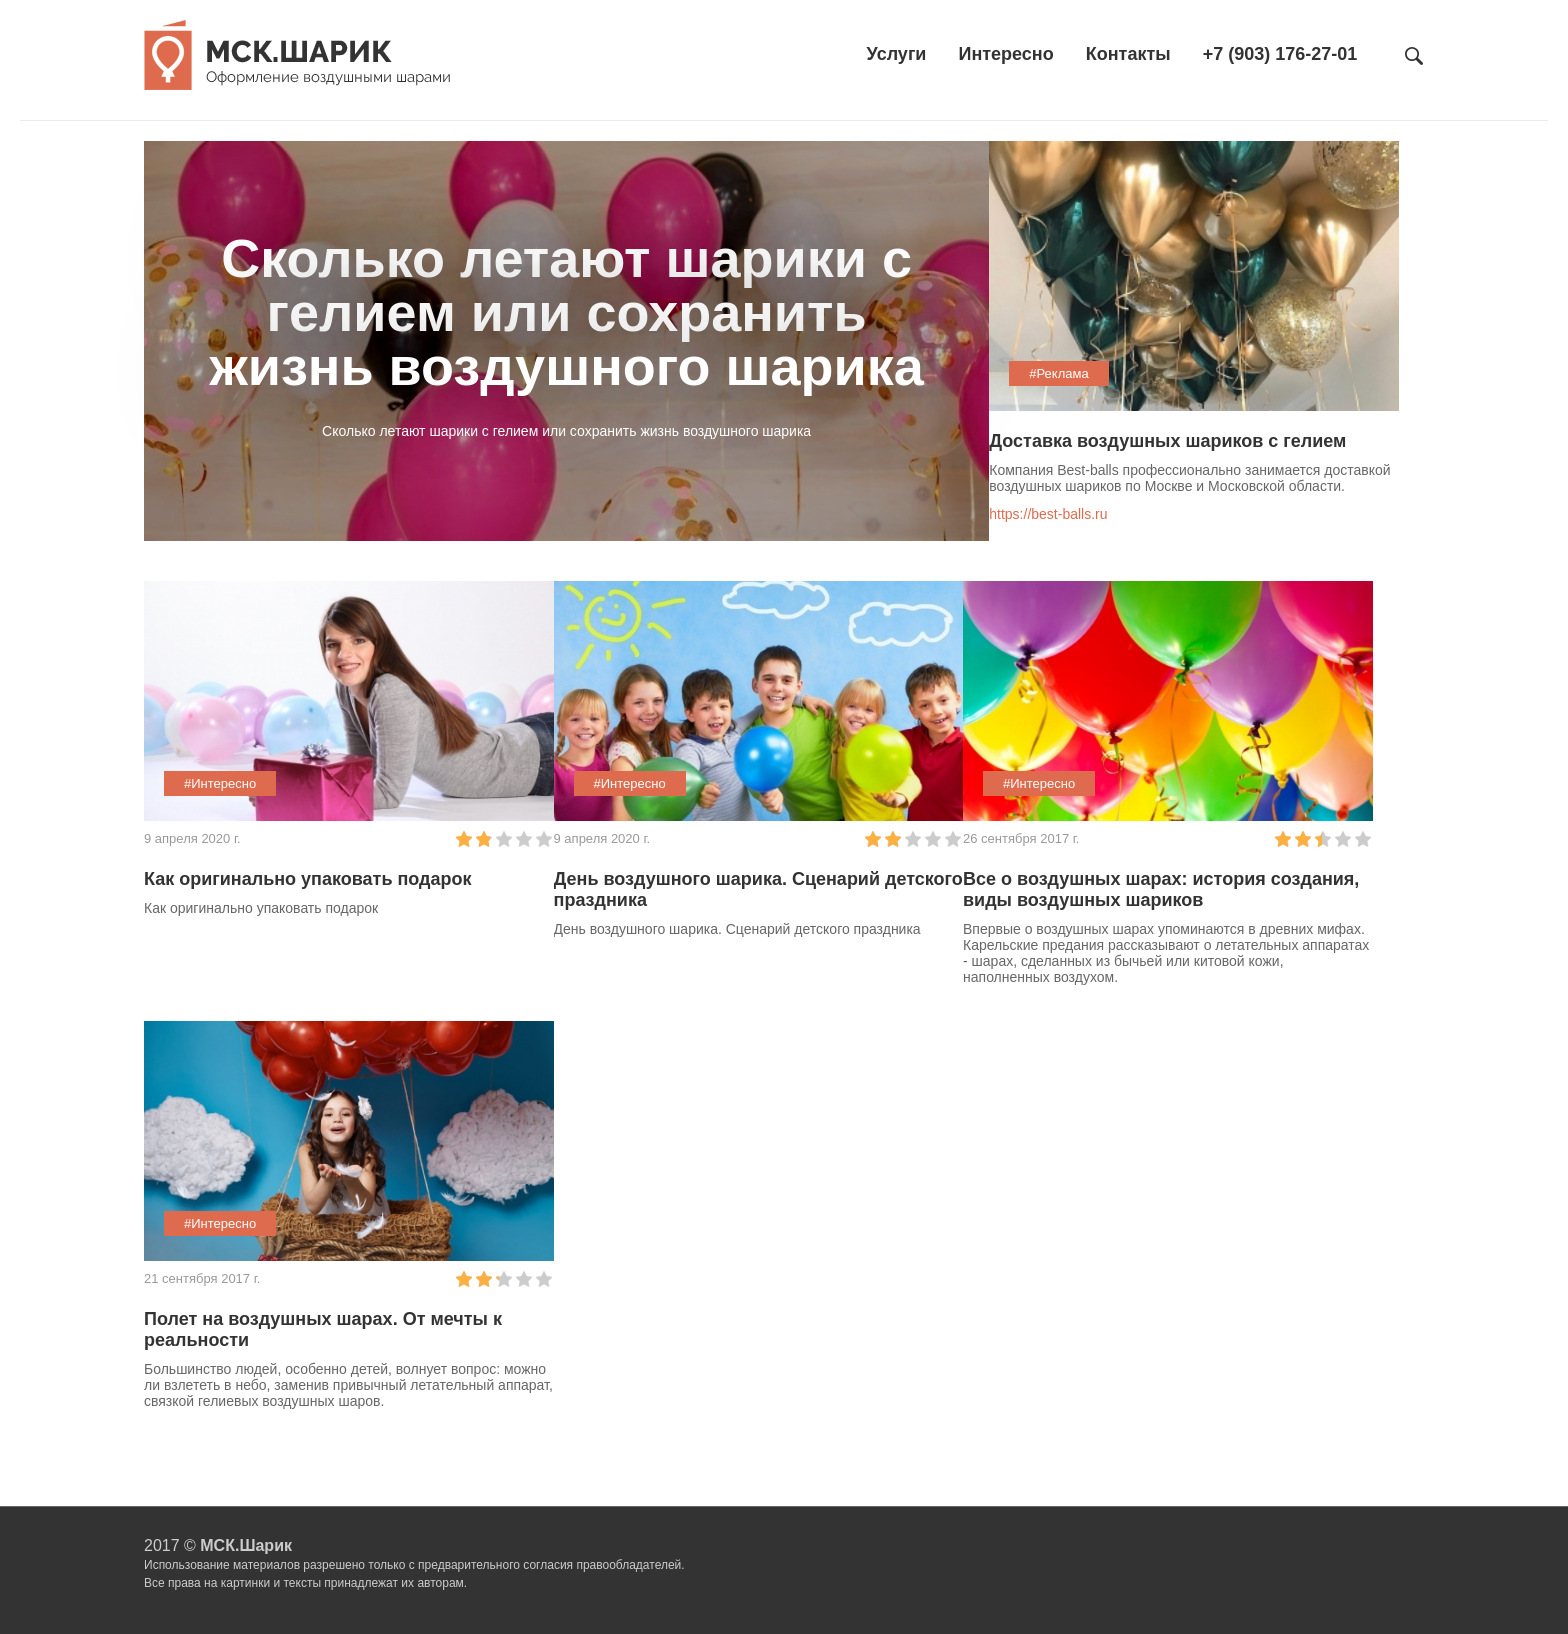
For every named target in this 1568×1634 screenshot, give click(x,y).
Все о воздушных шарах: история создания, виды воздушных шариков (1161, 889)
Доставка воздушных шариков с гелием (1167, 441)
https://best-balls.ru (1048, 514)
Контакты (1128, 54)
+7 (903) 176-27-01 (1280, 54)
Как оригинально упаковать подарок (308, 879)
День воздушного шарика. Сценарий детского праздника (758, 889)
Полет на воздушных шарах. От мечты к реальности (323, 1329)
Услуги (897, 54)
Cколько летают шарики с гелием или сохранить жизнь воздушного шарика (566, 312)
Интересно (1005, 54)
